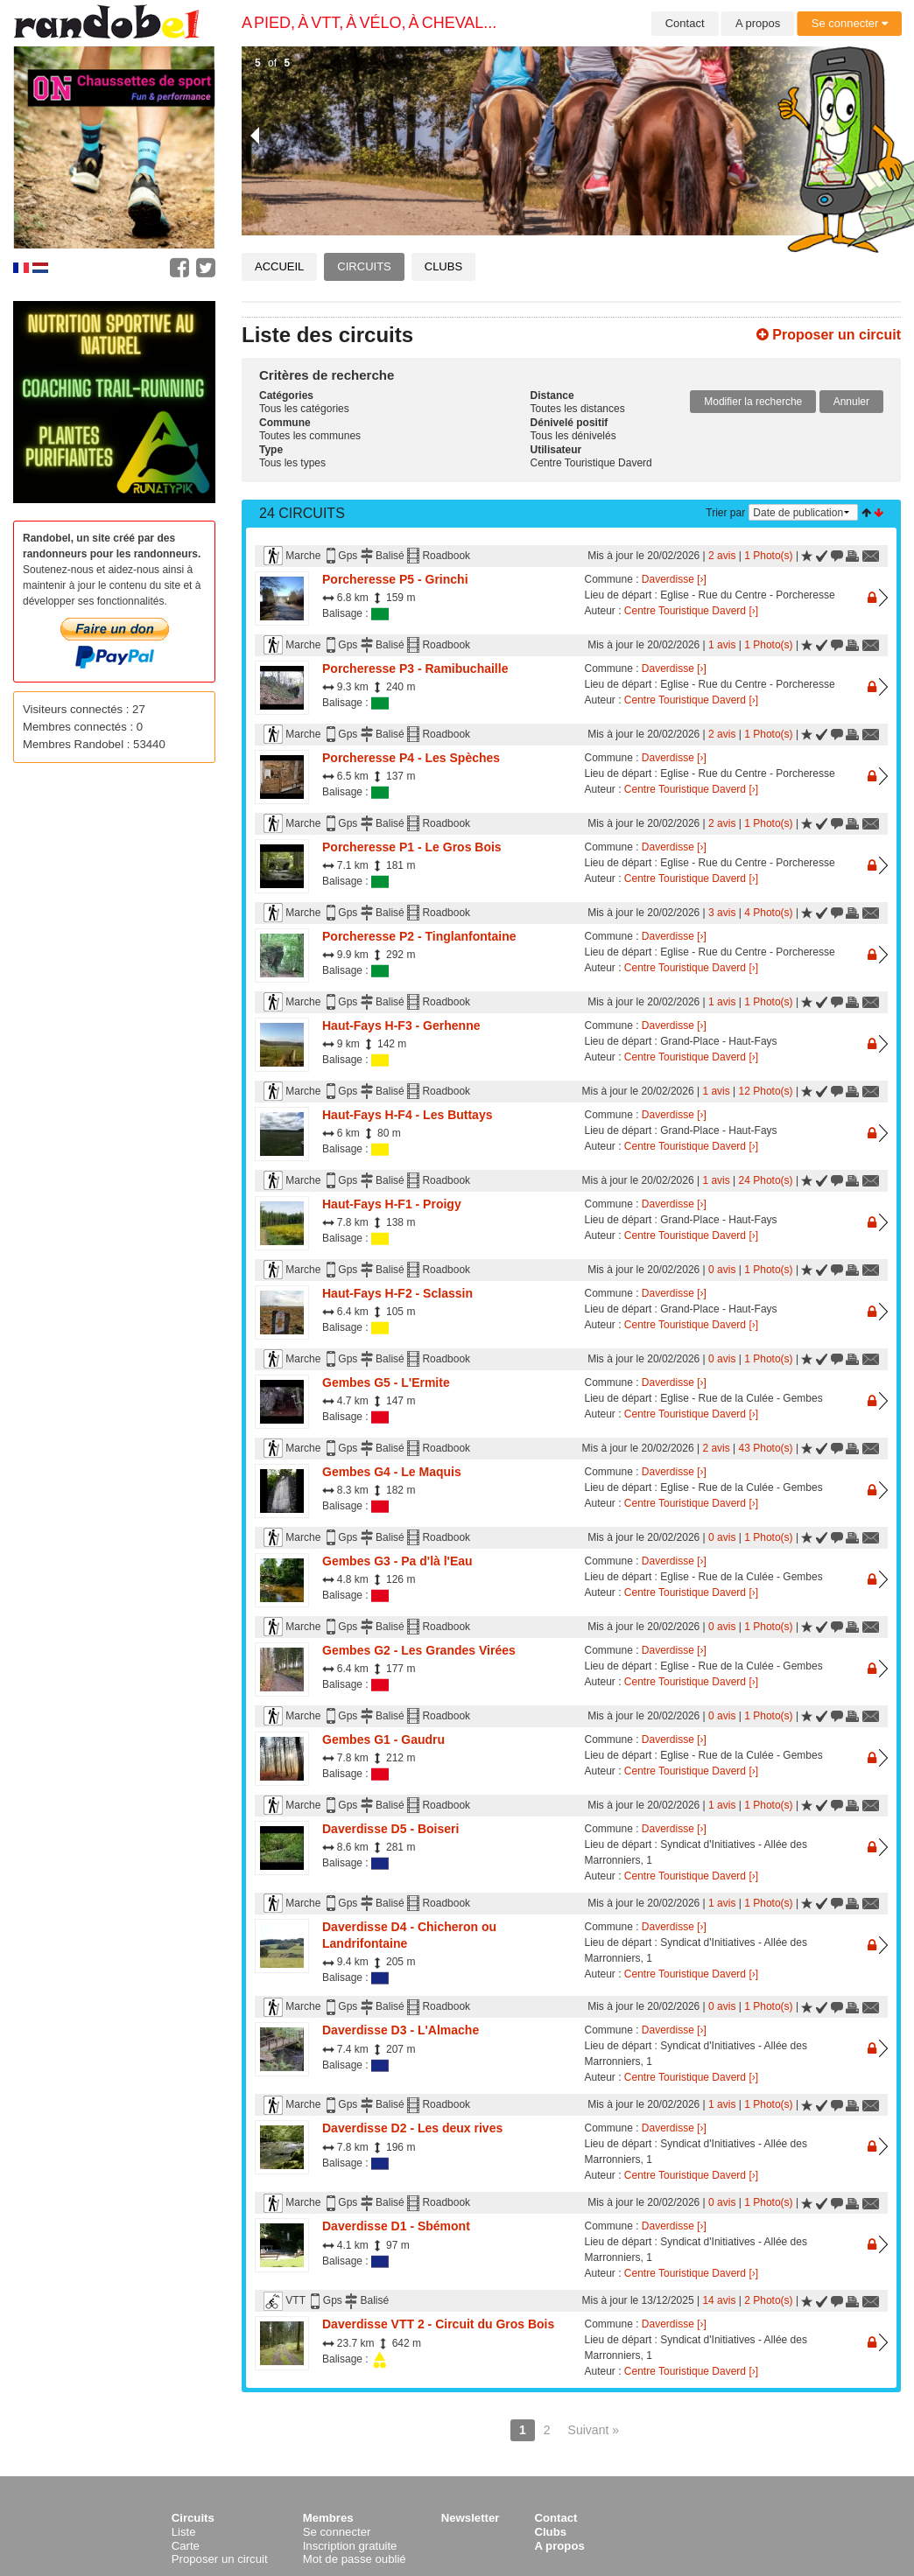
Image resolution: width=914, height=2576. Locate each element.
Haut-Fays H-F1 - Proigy (391, 1204)
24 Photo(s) (766, 1180)
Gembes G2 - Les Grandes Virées (419, 1650)
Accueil (279, 266)
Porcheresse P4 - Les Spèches (411, 758)
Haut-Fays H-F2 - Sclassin (397, 1293)
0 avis (721, 1270)
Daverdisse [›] (674, 579)
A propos (757, 23)
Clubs (443, 266)
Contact (685, 23)
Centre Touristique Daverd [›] (691, 611)
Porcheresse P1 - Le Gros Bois (412, 847)
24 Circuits (302, 513)
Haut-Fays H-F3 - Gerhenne (401, 1025)
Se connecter (850, 23)
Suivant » (593, 2430)
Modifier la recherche (753, 402)
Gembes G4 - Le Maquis (391, 1472)
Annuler (851, 402)
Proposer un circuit (828, 334)
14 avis (718, 2300)
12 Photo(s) (766, 1091)
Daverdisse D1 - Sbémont (396, 2226)
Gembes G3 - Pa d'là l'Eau (397, 1561)
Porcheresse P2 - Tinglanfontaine (419, 936)
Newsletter (470, 2517)
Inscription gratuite (350, 2545)
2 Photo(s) (768, 2300)
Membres (328, 2517)
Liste (184, 2531)
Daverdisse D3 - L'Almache (400, 2030)
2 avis (721, 556)
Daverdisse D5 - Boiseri (390, 1829)
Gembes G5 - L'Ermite (386, 1383)
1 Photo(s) (768, 556)
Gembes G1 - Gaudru (383, 1739)
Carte (186, 2545)
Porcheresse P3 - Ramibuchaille (415, 669)
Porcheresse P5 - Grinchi (395, 579)
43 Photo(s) (766, 1448)
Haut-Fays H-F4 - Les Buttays (407, 1115)
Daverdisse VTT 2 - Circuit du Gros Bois (438, 2324)
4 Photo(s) (768, 912)
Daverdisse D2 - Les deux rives (412, 2128)
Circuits (363, 266)
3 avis (721, 912)
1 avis (721, 645)
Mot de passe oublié (354, 2559)
